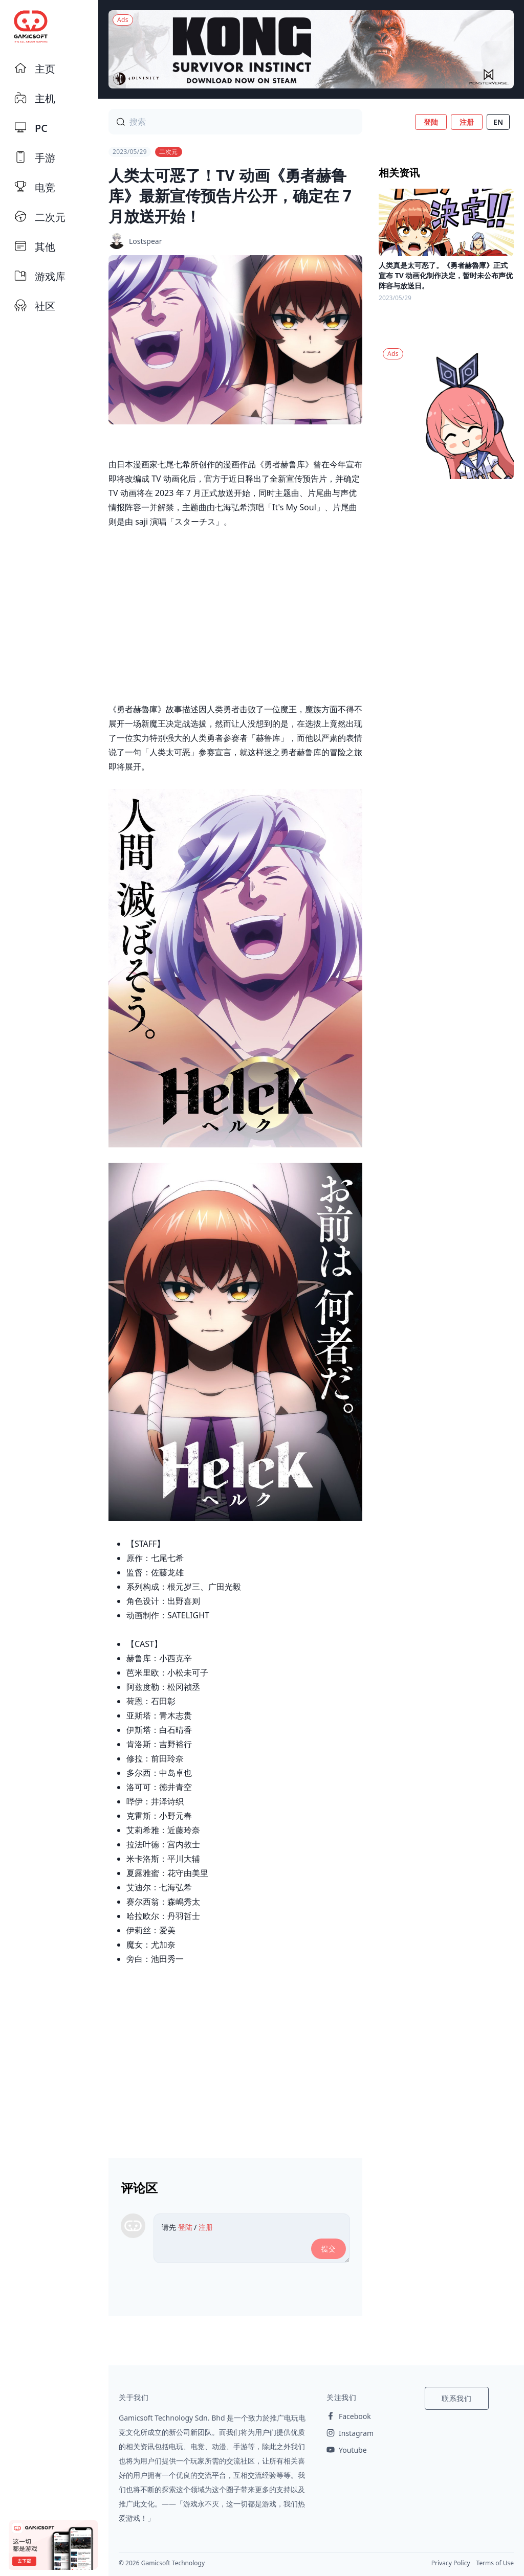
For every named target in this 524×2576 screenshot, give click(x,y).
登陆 (431, 122)
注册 (467, 122)
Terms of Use (495, 2563)
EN (498, 122)
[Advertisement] (235, 2058)
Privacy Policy (450, 2563)
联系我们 (457, 2398)
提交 (328, 2248)
